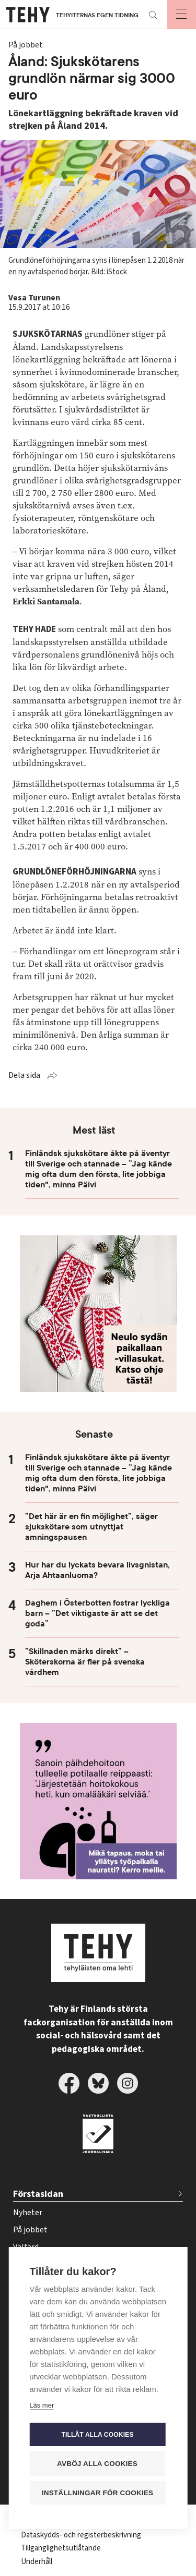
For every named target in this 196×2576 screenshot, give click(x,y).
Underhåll (36, 2561)
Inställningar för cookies (98, 2493)
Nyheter (27, 2212)
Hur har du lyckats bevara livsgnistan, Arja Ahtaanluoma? (97, 1570)
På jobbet (30, 2229)
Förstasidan (38, 2194)
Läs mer (41, 2406)
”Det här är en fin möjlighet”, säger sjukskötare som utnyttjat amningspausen (91, 1526)
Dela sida (24, 1075)
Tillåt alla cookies (97, 2434)
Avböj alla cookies (97, 2464)
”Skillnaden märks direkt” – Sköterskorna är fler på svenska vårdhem (85, 1662)
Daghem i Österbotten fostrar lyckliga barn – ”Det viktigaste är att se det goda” (97, 1613)
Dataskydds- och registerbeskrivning (81, 2535)
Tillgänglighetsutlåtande (61, 2548)
